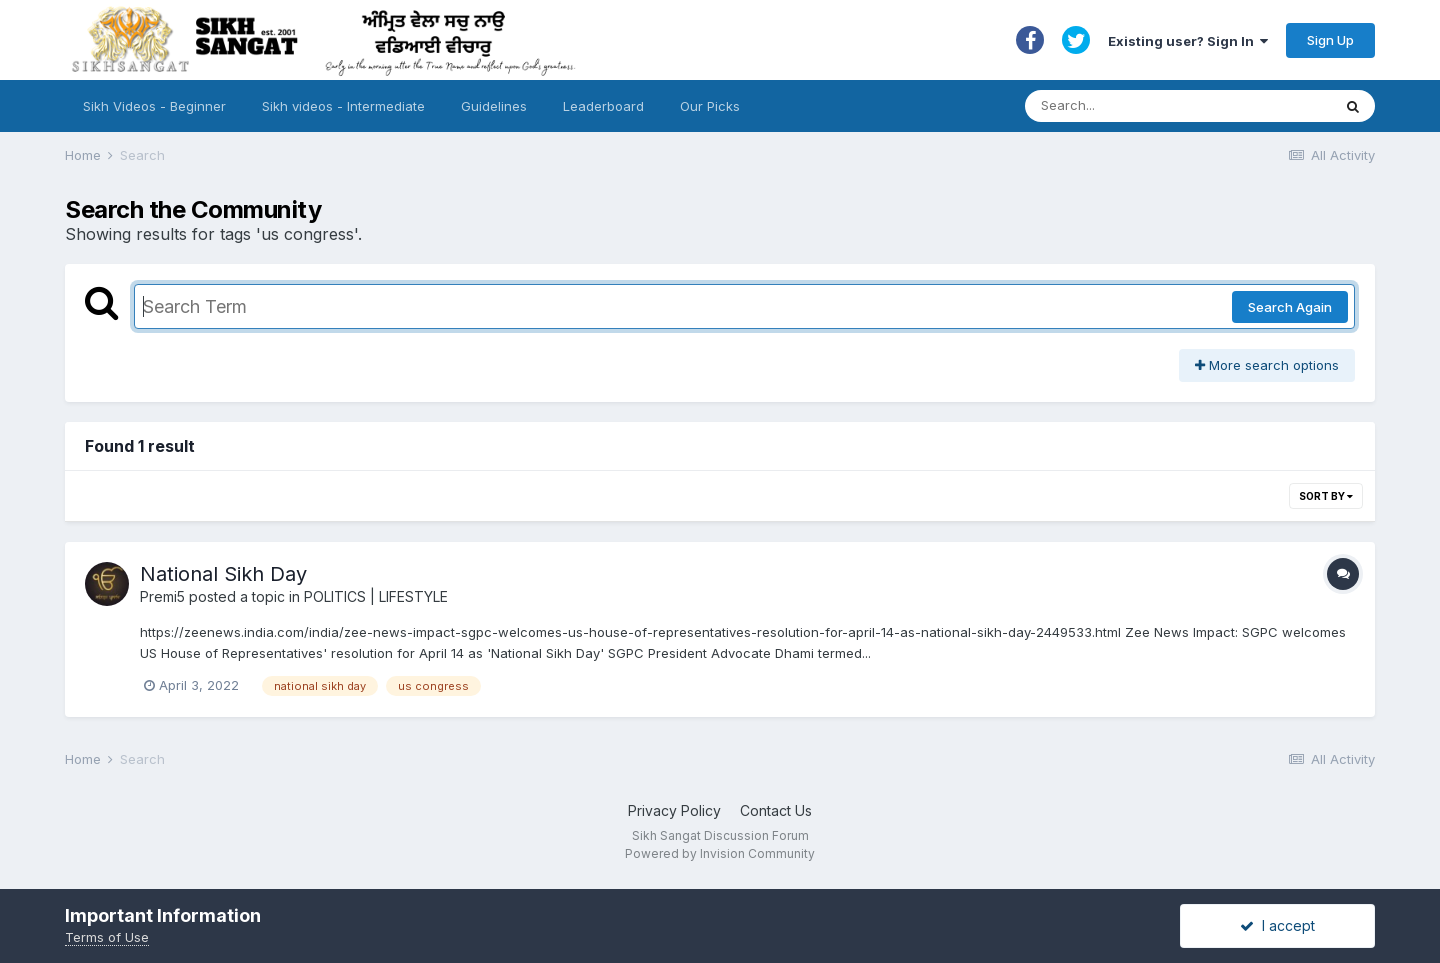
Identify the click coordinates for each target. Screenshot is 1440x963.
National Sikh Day (223, 574)
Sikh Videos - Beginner (154, 106)
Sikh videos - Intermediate (343, 106)
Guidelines (494, 106)
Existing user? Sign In (1188, 41)
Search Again (1290, 307)
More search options (1267, 365)
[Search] (1158, 106)
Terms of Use (107, 937)
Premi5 (162, 596)
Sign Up (1330, 40)
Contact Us (776, 810)
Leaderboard (603, 106)
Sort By (1326, 496)
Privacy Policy (674, 810)
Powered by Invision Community (720, 853)
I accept (1277, 925)
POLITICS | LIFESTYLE (376, 596)
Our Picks (710, 106)
